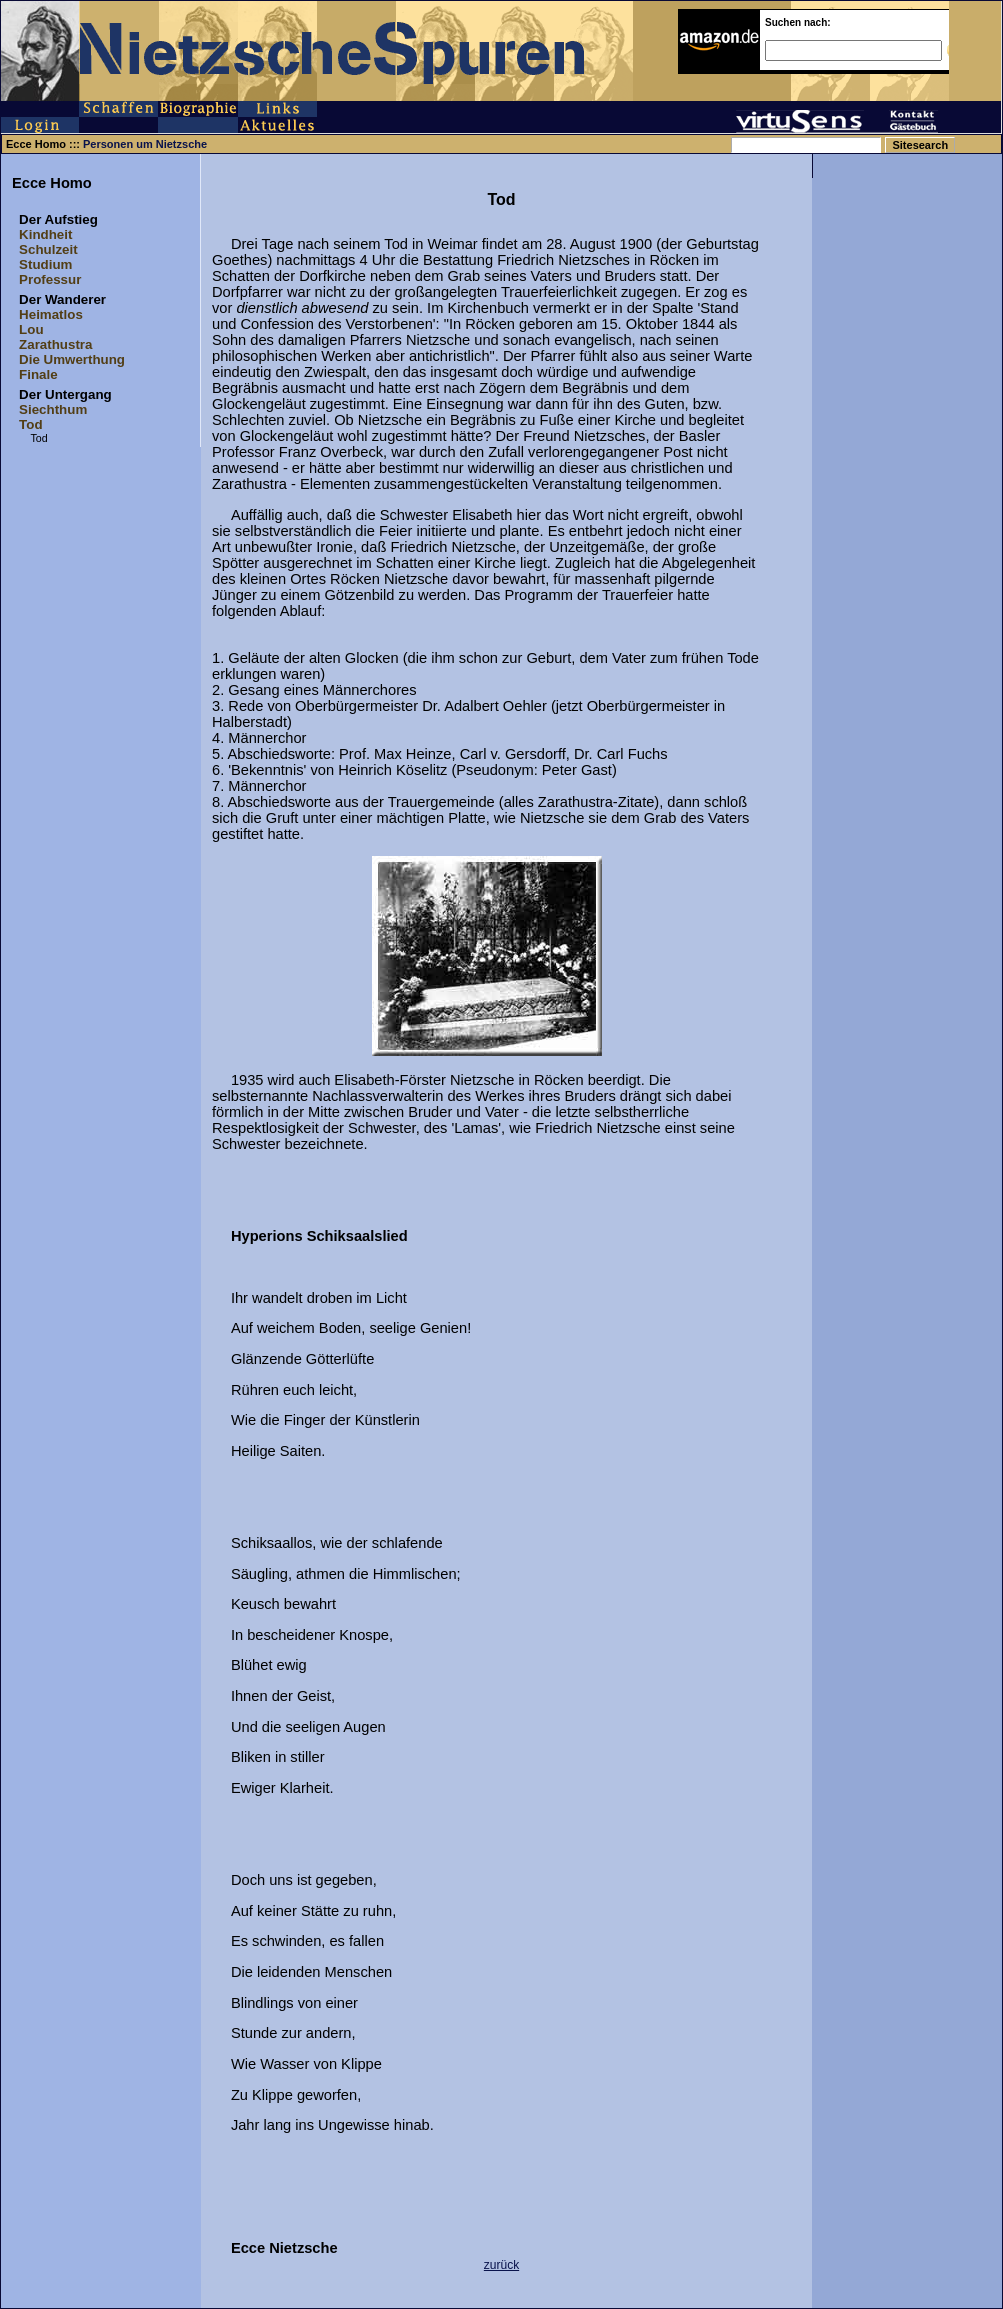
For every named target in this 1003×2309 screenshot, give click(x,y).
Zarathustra (55, 344)
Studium (45, 264)
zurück (501, 2265)
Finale (38, 374)
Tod (30, 424)
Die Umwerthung (72, 359)
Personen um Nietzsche (145, 144)
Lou (31, 329)
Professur (50, 279)
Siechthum (53, 409)
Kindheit (45, 234)
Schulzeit (48, 249)
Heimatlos (51, 314)
